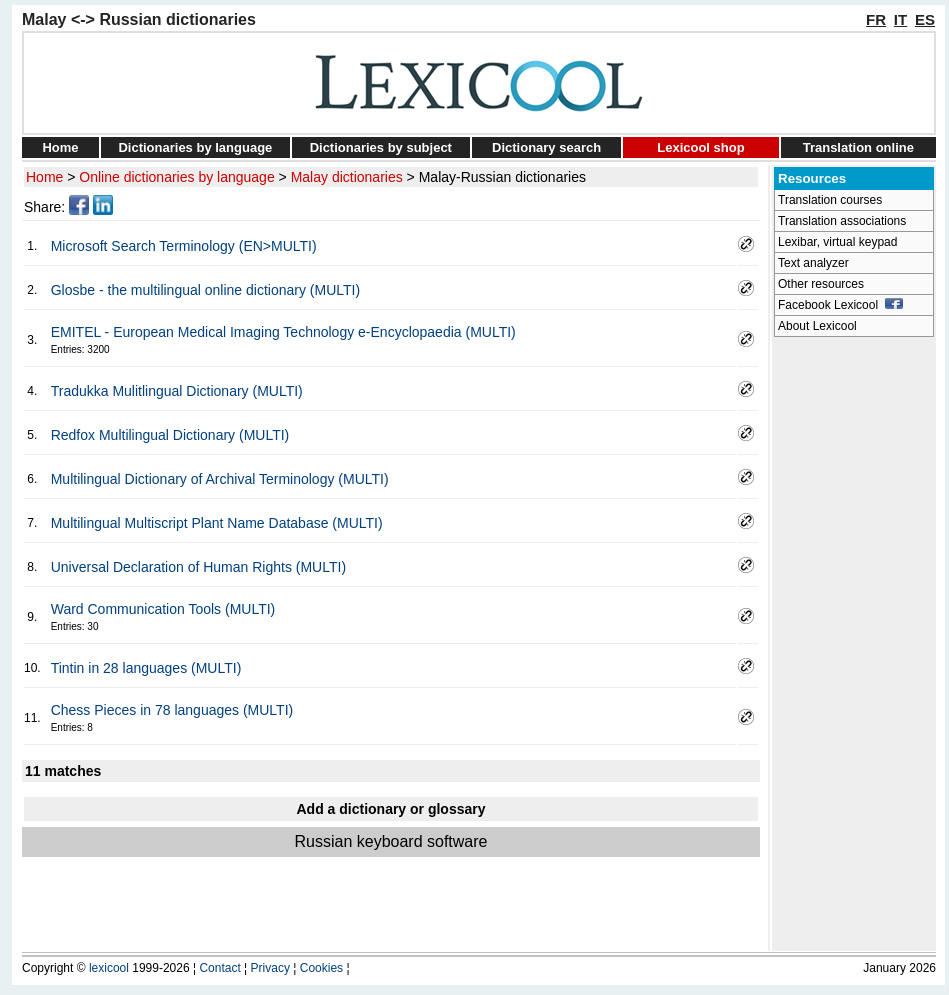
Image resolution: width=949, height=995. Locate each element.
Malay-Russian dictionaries (502, 177)
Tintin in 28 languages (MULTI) (146, 668)
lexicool (109, 968)
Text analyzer (813, 263)
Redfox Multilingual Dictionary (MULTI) (170, 435)
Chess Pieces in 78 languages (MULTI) (172, 710)
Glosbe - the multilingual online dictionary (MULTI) (205, 290)
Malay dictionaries (347, 177)
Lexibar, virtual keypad (837, 242)
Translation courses (830, 200)
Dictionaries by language (195, 147)
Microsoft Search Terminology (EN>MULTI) (184, 246)
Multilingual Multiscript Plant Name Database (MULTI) (217, 523)
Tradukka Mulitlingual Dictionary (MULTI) (177, 391)
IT (900, 19)
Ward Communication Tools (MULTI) (163, 609)
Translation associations (842, 221)
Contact (219, 968)
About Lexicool (817, 326)
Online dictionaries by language (176, 177)
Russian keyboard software (391, 841)
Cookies (321, 968)
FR (876, 19)
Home (60, 147)
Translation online (858, 147)
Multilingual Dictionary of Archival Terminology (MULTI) (220, 479)
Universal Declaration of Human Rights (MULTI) (198, 567)
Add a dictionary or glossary (390, 809)
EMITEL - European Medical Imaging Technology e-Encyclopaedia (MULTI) (283, 332)
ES (925, 19)
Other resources (821, 284)
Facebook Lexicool (840, 305)
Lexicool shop (700, 147)
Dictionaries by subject (381, 147)
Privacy (270, 968)
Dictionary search (546, 147)
